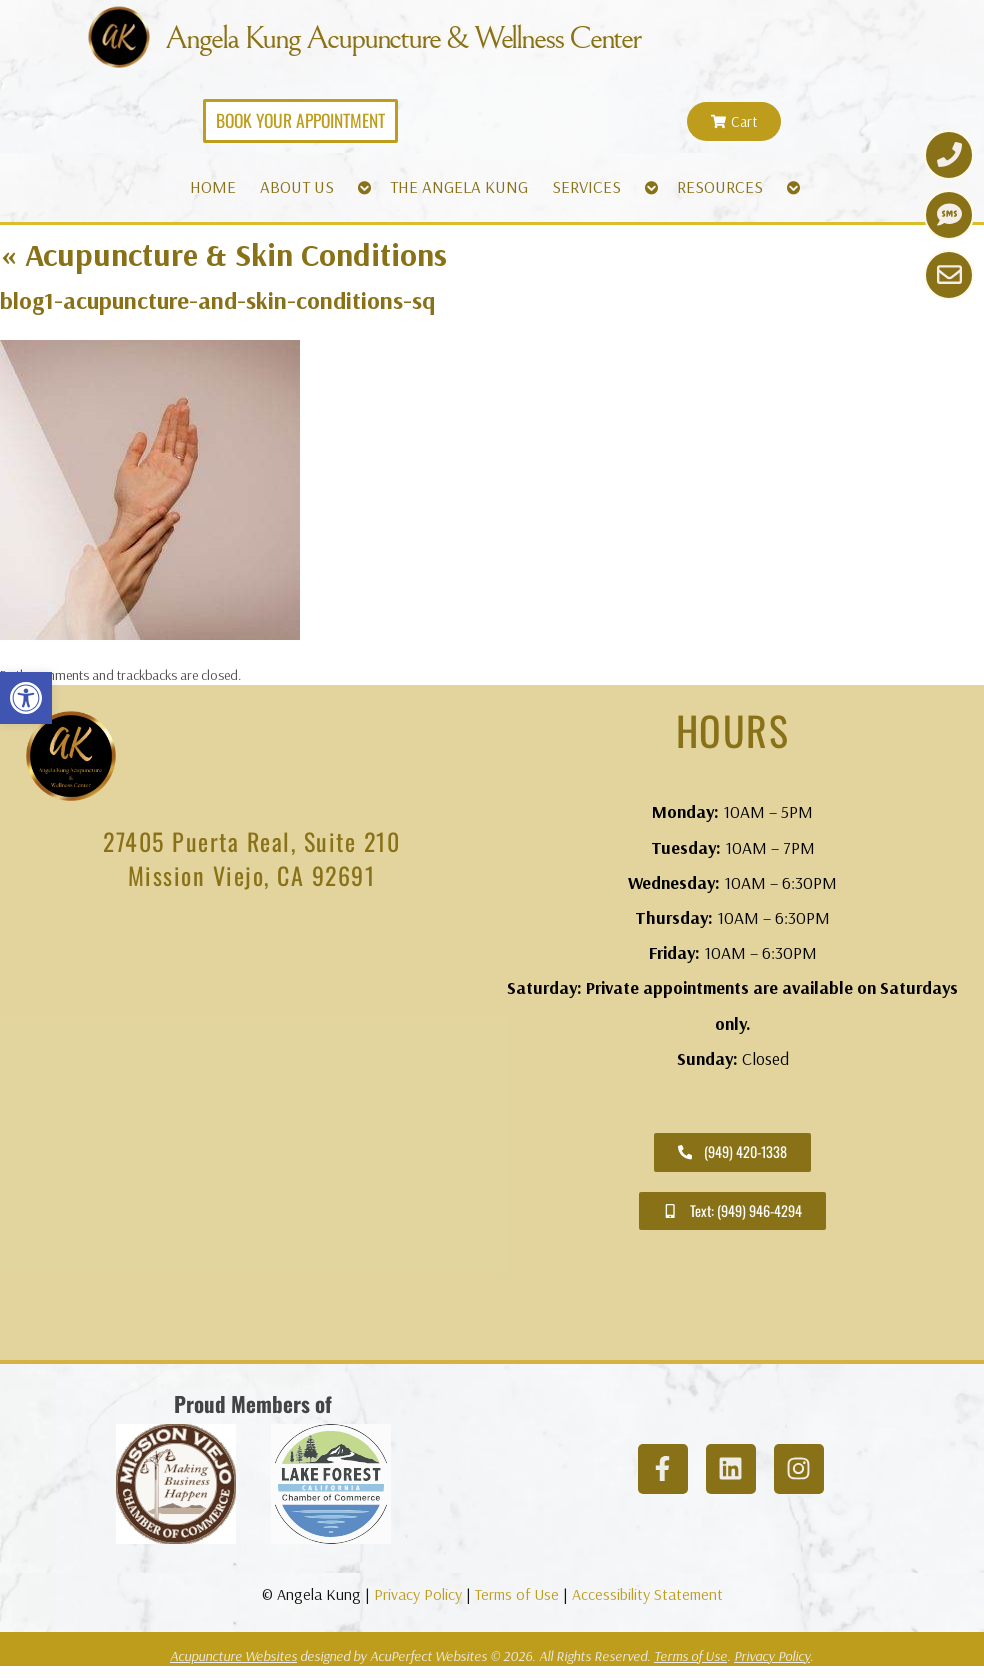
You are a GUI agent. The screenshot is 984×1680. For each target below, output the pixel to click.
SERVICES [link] (586, 185)
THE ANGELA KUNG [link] (459, 185)
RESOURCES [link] (720, 185)
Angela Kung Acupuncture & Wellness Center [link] (424, 39)
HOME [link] (213, 185)
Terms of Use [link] (517, 1593)
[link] (26, 698)
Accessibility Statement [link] (647, 1593)
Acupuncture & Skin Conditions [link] (223, 253)
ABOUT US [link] (297, 185)
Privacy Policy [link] (418, 1593)
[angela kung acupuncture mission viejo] (251, 1134)
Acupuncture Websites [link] (233, 1655)
